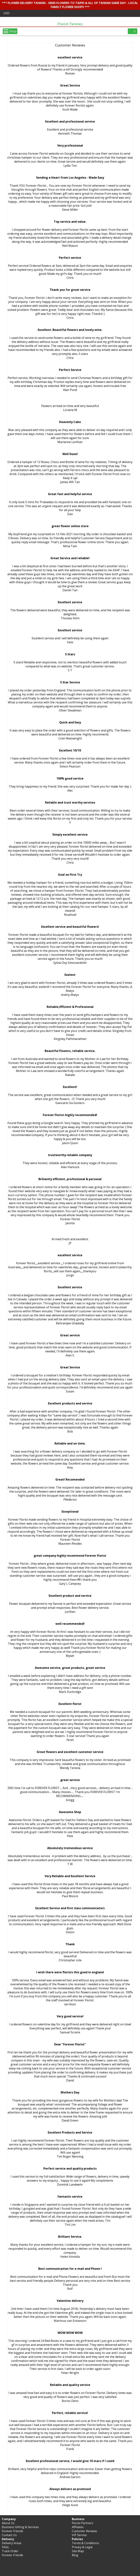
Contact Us (9, 2535)
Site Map (78, 2551)
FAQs (5, 2547)
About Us (8, 2523)
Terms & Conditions (85, 2543)
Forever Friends (12, 2531)
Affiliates (78, 2527)
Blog (75, 2555)
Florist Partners (82, 2523)
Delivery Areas (12, 2543)
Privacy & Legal (82, 2547)
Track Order (10, 2551)
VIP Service (79, 2535)
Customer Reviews (84, 2531)
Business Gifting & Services (20, 2527)
